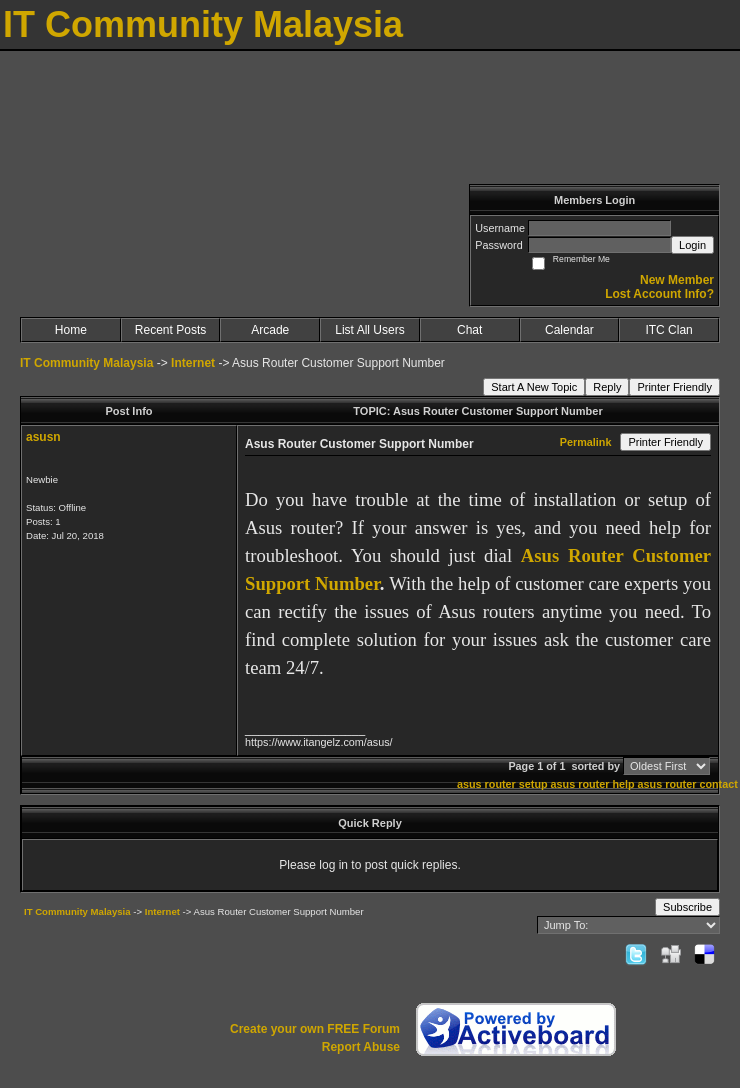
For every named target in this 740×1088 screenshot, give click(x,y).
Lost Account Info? (659, 294)
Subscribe (687, 907)
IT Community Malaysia (86, 363)
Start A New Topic (534, 387)
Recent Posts (170, 330)
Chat (469, 330)
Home (71, 330)
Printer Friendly (674, 387)
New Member (677, 280)
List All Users (369, 330)
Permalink (586, 442)
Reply (607, 387)
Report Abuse (361, 1047)
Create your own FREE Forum (315, 1029)
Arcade (270, 330)
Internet (193, 363)
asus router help (593, 784)
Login (692, 245)
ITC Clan (668, 330)
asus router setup (502, 784)
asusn (43, 437)
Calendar (569, 330)
